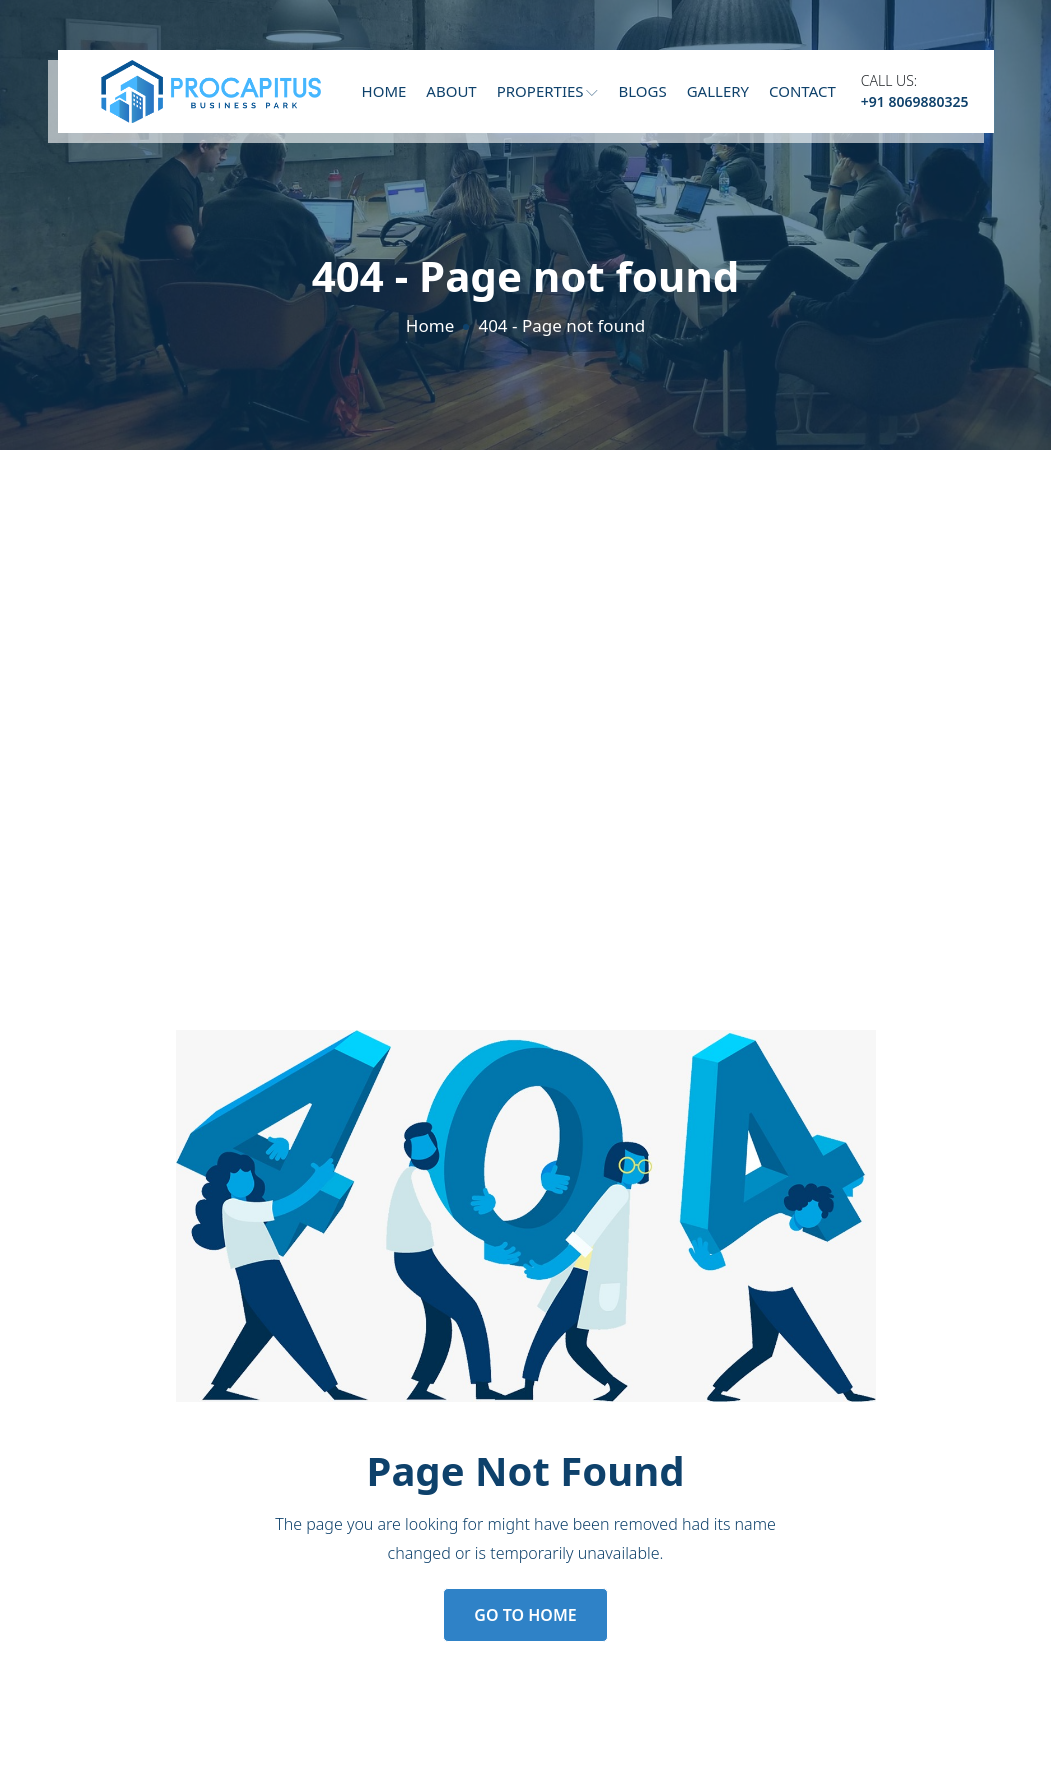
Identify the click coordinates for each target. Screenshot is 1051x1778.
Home (384, 91)
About (451, 91)
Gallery (718, 91)
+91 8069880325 (915, 101)
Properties (548, 91)
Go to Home (525, 1615)
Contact (802, 91)
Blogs (642, 91)
